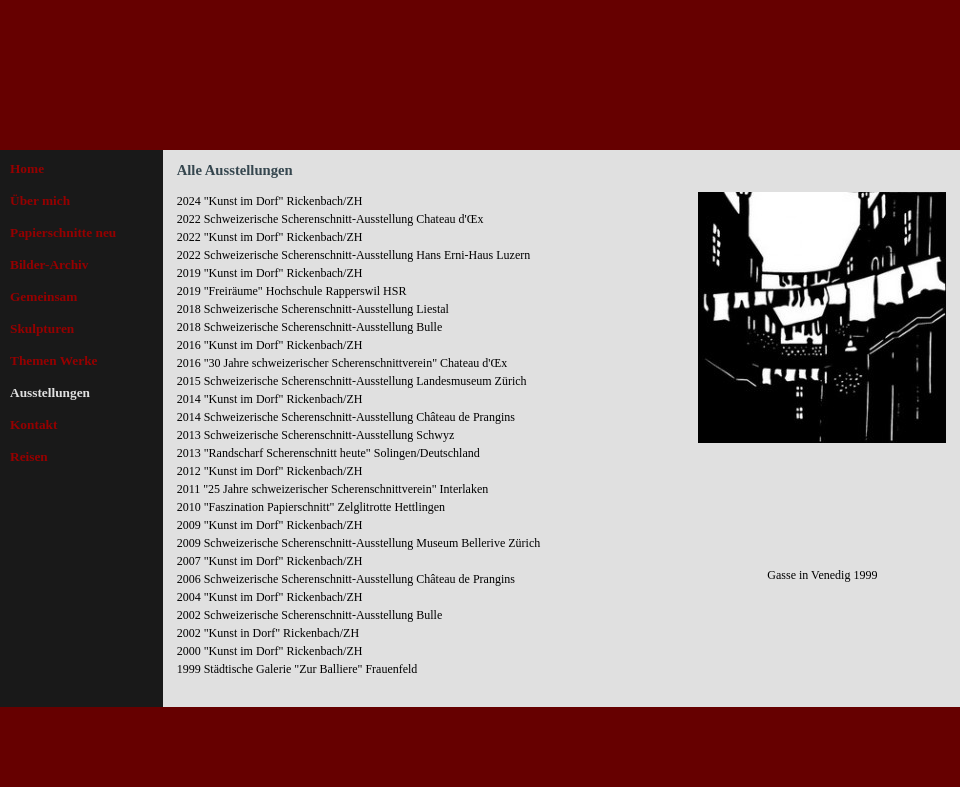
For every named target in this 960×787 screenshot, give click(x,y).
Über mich (40, 200)
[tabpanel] (432, 444)
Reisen (29, 456)
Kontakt (33, 424)
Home (27, 168)
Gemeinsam (43, 296)
